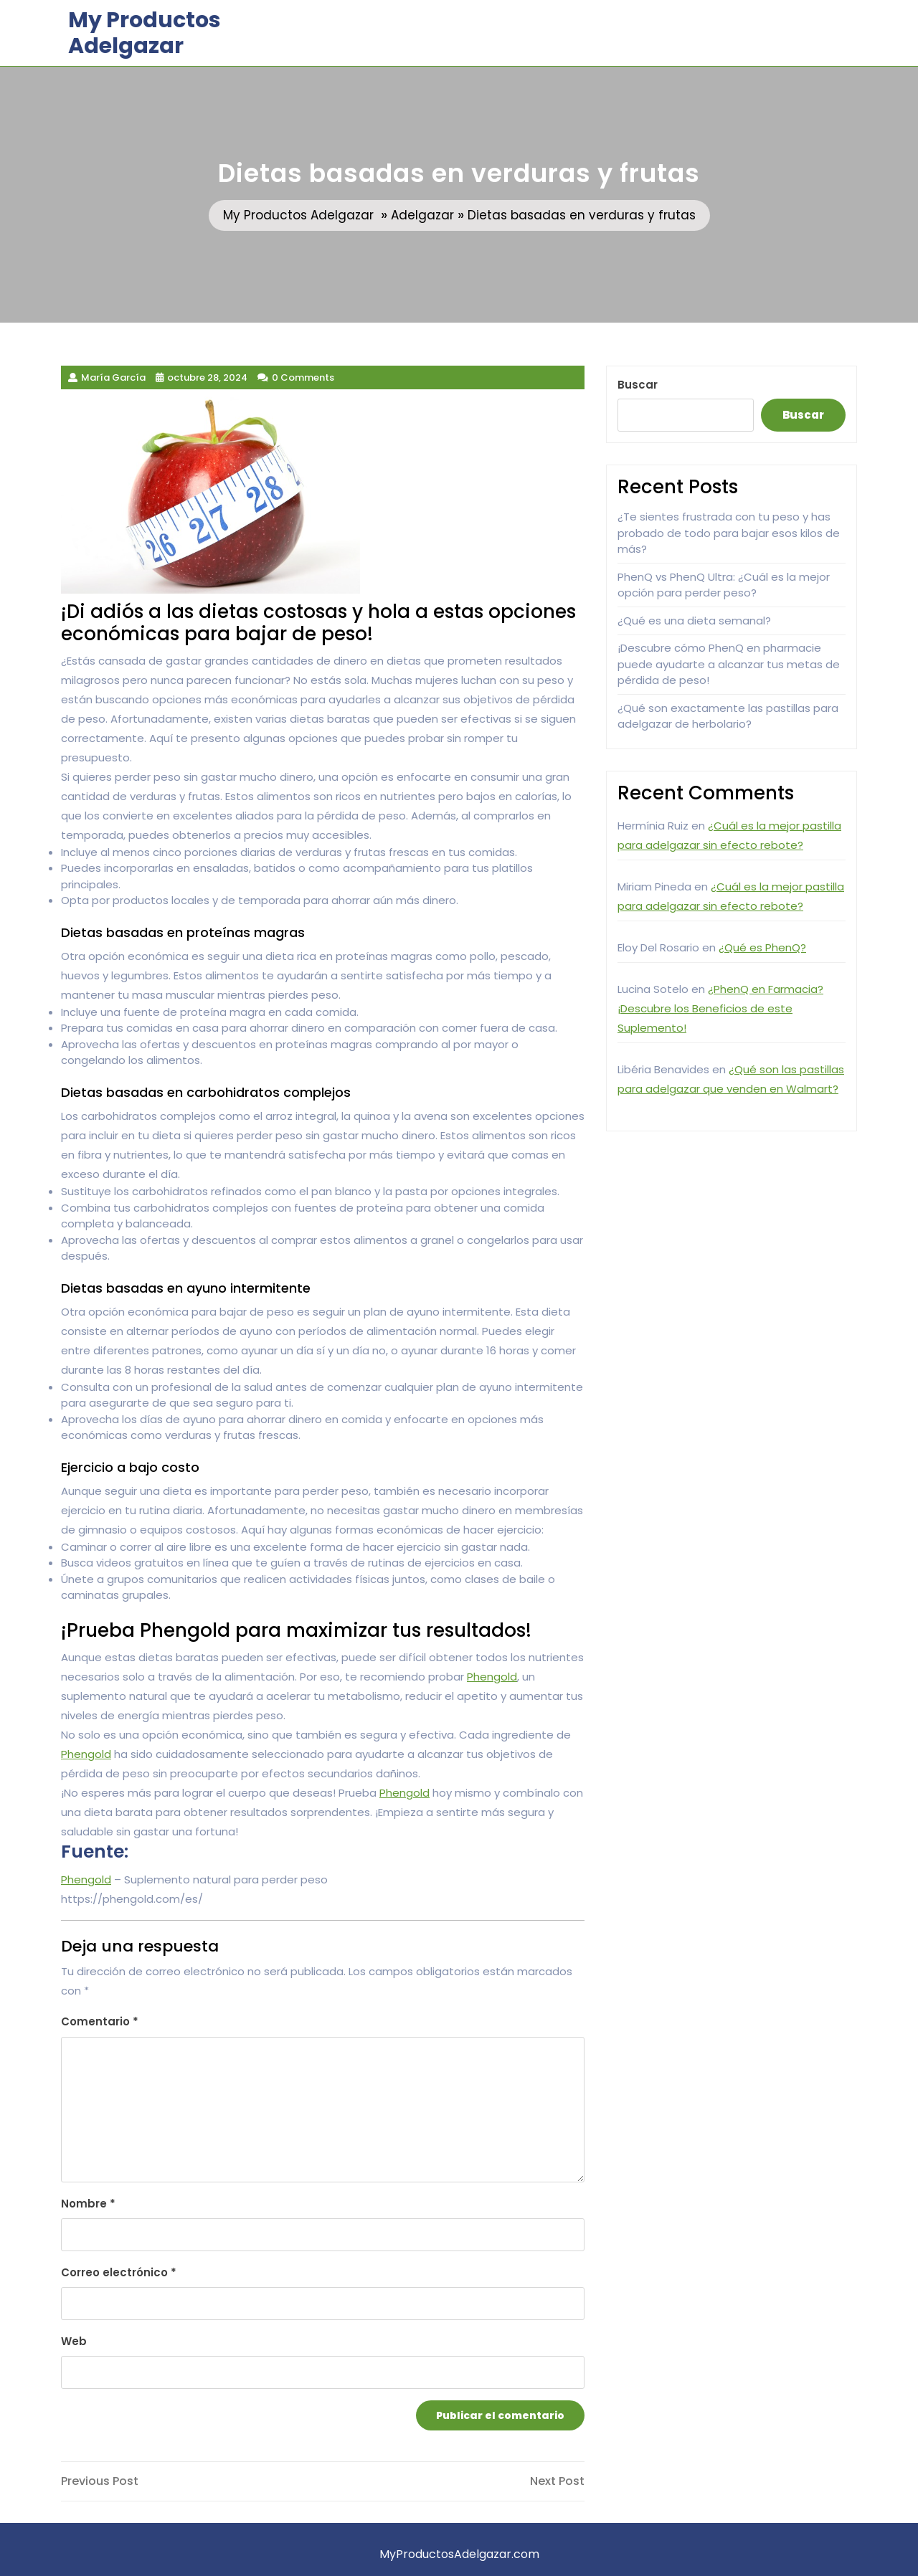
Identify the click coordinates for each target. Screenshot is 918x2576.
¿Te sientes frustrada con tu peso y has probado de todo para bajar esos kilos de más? (728, 532)
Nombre (88, 2203)
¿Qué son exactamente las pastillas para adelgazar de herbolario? (727, 716)
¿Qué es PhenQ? (762, 947)
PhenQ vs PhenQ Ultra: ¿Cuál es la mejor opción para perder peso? (723, 585)
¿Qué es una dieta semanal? (694, 620)
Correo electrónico (118, 2272)
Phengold (492, 1676)
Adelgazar (422, 215)
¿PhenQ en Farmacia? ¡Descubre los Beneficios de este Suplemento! (720, 1008)
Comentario (99, 2021)
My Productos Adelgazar (144, 33)
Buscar (637, 384)
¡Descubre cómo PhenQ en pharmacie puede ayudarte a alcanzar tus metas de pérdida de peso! (728, 664)
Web (74, 2341)
